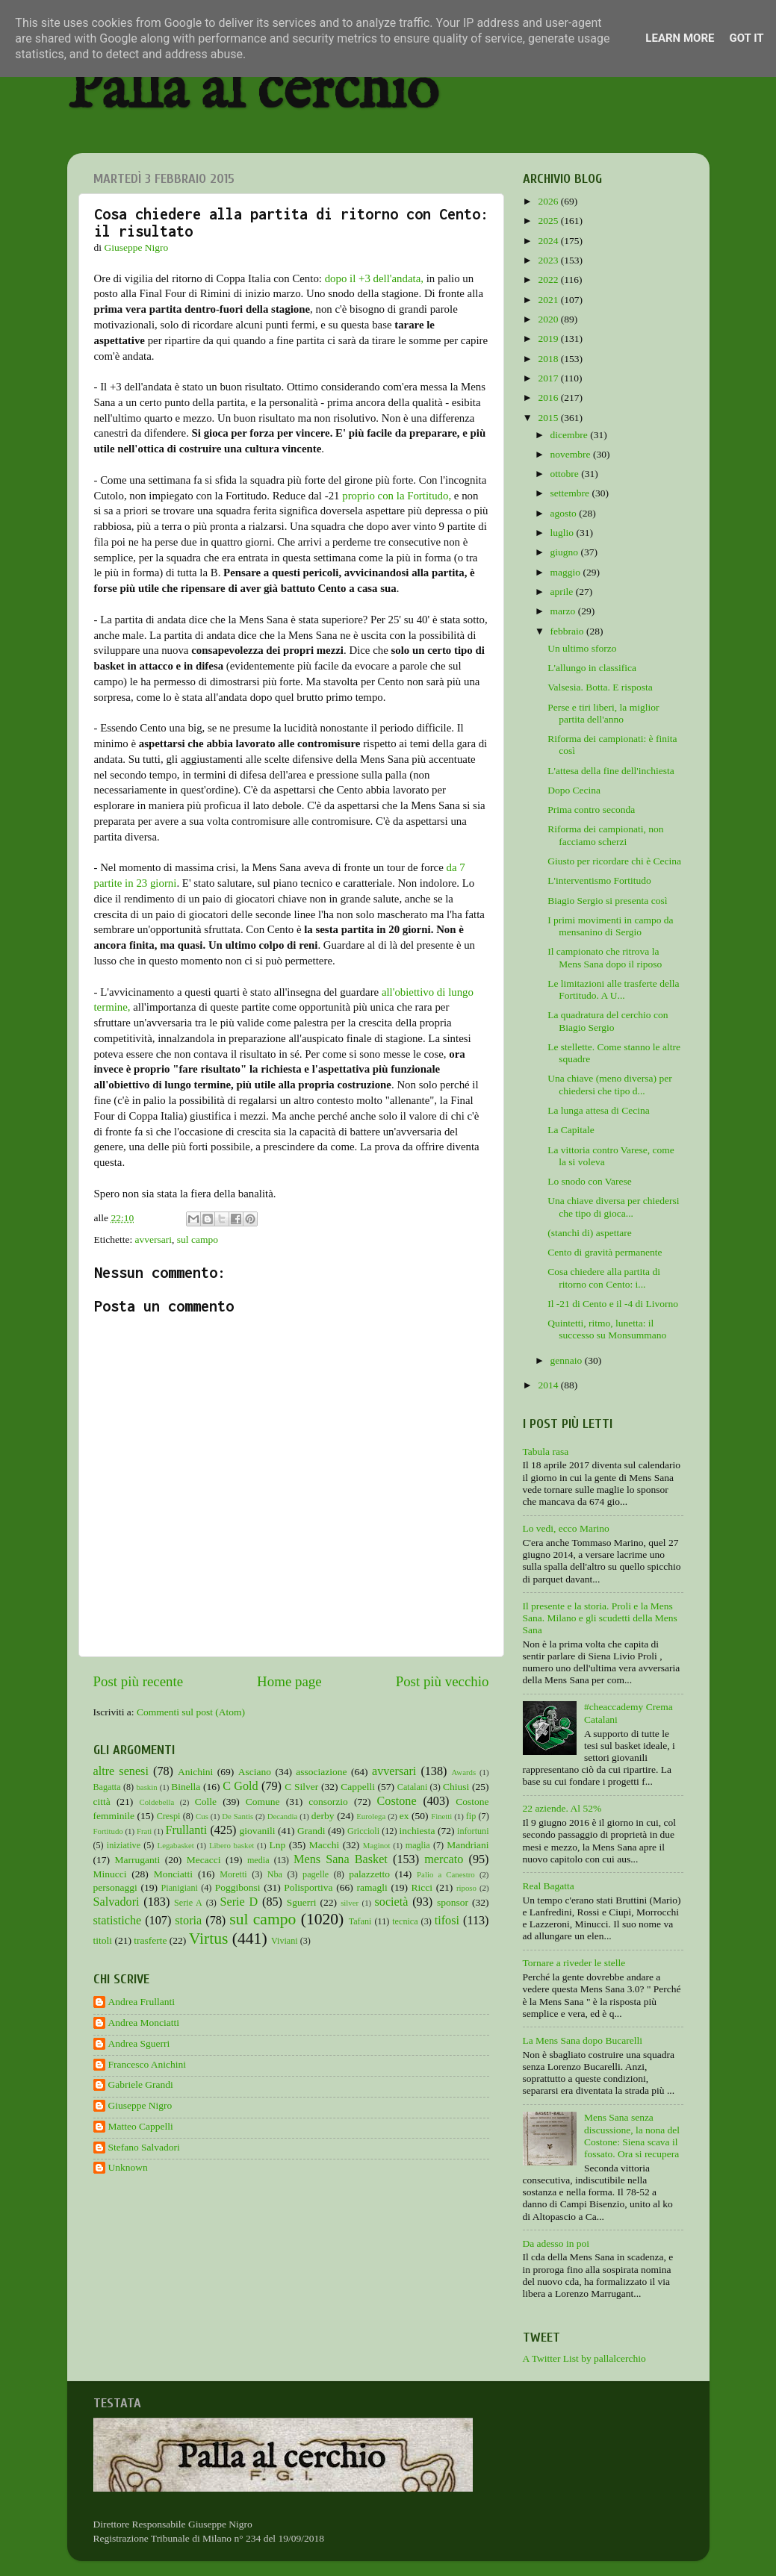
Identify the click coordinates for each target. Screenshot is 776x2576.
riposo (466, 1887)
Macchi (324, 1844)
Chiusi (456, 1786)
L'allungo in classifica (591, 667)
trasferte (150, 1940)
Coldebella (157, 1801)
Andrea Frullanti (142, 2001)
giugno (565, 552)
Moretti (233, 1874)
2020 (549, 319)
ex (404, 1815)
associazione (321, 1771)
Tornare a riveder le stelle (574, 1962)
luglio (563, 532)
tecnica (405, 1921)
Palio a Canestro (446, 1874)
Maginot (377, 1845)
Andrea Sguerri (139, 2043)
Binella (185, 1786)
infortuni (473, 1831)
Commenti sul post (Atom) (191, 1712)
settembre (571, 493)
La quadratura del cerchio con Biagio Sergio (607, 1020)
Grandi (311, 1830)
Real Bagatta (548, 1886)
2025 (549, 220)
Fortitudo (108, 1831)
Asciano (254, 1771)
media (258, 1860)
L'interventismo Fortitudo (599, 880)
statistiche (117, 1920)
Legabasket (176, 1845)
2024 (549, 240)
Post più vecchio (442, 1681)
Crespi (169, 1816)
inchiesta (417, 1830)
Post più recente (138, 1681)
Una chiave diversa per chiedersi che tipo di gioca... (613, 1206)
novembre (571, 454)
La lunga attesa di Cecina (598, 1110)
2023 (549, 260)
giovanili (258, 1830)
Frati (144, 1831)
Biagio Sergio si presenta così (607, 900)
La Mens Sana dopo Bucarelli (582, 2040)
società (392, 1902)
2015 (549, 417)
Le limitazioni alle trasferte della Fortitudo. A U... (613, 989)
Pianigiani (179, 1888)
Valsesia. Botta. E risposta (600, 687)
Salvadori (116, 1902)
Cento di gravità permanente (604, 1252)
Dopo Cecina (573, 790)
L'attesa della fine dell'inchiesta (610, 770)
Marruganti (137, 1859)
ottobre (566, 473)
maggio (566, 572)
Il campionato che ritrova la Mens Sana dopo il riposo (604, 957)
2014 (549, 1385)
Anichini (195, 1771)
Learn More (679, 38)
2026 (549, 201)
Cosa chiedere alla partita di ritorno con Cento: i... (603, 1277)
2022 (549, 279)
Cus (202, 1816)
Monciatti (173, 1874)
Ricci (422, 1887)
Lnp (277, 1844)
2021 (549, 299)
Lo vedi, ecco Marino (566, 1528)
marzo (564, 611)
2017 (549, 378)
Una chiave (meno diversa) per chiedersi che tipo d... (609, 1084)
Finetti (441, 1816)
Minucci (110, 1874)
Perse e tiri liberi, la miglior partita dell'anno (603, 713)
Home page (289, 1681)
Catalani (412, 1787)
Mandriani (467, 1844)
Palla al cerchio (252, 91)
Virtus (209, 1938)
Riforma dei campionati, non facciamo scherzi (605, 834)
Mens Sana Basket (341, 1859)
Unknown (128, 2167)
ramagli (371, 1887)
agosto (565, 513)
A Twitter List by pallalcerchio (584, 2358)
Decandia (282, 1816)
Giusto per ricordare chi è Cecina (614, 861)
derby (323, 1815)
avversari (153, 1239)
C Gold (240, 1786)
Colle (206, 1801)
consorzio (327, 1801)
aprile (563, 591)
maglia (418, 1845)
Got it (746, 38)
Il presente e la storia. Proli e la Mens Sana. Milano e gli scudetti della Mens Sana (600, 1617)
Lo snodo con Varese (589, 1181)
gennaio (567, 1360)
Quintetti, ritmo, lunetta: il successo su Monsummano (606, 1329)
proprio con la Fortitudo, (396, 496)
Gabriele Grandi (140, 2084)
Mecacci (204, 1859)
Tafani (360, 1921)
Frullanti (186, 1830)
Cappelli (358, 1786)
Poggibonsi (238, 1887)
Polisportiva (308, 1887)
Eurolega (370, 1816)
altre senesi (121, 1771)
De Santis (237, 1816)
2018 (549, 358)
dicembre (570, 434)
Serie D (239, 1902)
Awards (464, 1772)
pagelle (315, 1874)
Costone (397, 1801)
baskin (146, 1787)
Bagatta (107, 1787)
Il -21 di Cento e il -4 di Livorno (612, 1303)
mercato (443, 1859)
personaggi (115, 1887)
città (102, 1801)
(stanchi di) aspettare (589, 1232)
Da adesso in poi (556, 2243)
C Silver (301, 1786)
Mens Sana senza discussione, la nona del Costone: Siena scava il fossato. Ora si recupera (632, 2135)
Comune (263, 1801)
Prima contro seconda (591, 809)
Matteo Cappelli (140, 2126)
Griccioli (363, 1831)
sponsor (452, 1902)
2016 (549, 397)
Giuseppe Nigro (140, 2105)
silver (349, 1902)
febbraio (568, 631)
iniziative (123, 1845)
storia (188, 1920)
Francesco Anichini (147, 2064)
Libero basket (231, 1845)
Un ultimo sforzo (581, 648)
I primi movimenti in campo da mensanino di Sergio (610, 926)
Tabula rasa (546, 1451)
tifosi (447, 1920)
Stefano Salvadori (144, 2147)
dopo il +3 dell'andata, (374, 278)
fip (471, 1816)
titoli (103, 1940)
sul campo (197, 1239)
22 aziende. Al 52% (562, 1808)
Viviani (284, 1941)
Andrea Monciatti (144, 2022)
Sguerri (302, 1902)
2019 (549, 338)
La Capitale (571, 1129)
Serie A (188, 1902)
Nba (274, 1874)
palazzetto (369, 1874)
